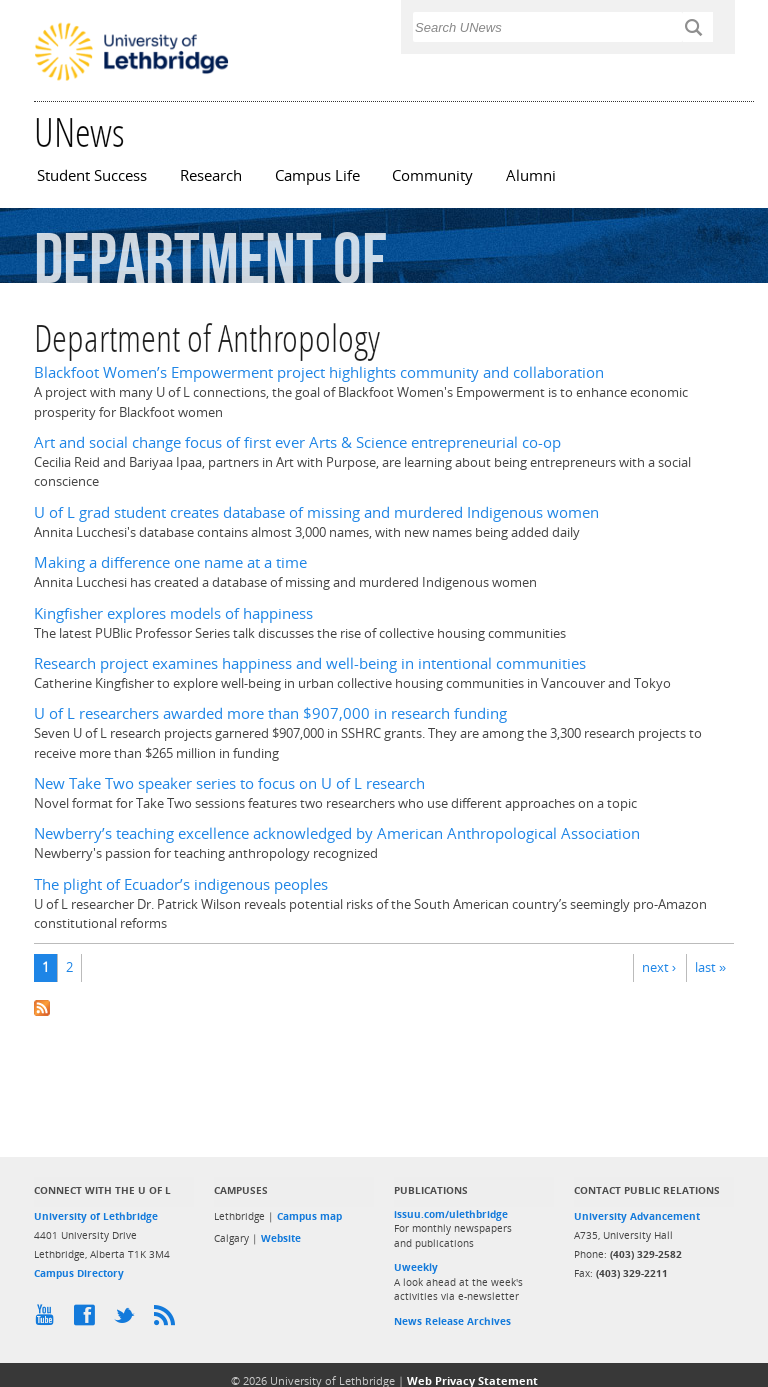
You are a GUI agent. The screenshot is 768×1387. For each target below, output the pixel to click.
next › (659, 967)
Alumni (531, 175)
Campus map (309, 1216)
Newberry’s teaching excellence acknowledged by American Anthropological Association (337, 833)
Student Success (92, 175)
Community (432, 175)
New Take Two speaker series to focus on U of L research (229, 783)
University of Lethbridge (96, 1216)
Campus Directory (79, 1273)
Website (281, 1238)
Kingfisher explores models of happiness (173, 613)
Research (211, 175)
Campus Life (317, 175)
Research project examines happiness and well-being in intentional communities (310, 663)
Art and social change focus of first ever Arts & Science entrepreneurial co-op (297, 442)
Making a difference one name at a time (170, 562)
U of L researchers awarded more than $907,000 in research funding (270, 713)
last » (710, 967)
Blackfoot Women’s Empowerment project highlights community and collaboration (319, 372)
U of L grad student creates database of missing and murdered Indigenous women (316, 512)
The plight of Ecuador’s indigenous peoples (181, 884)
